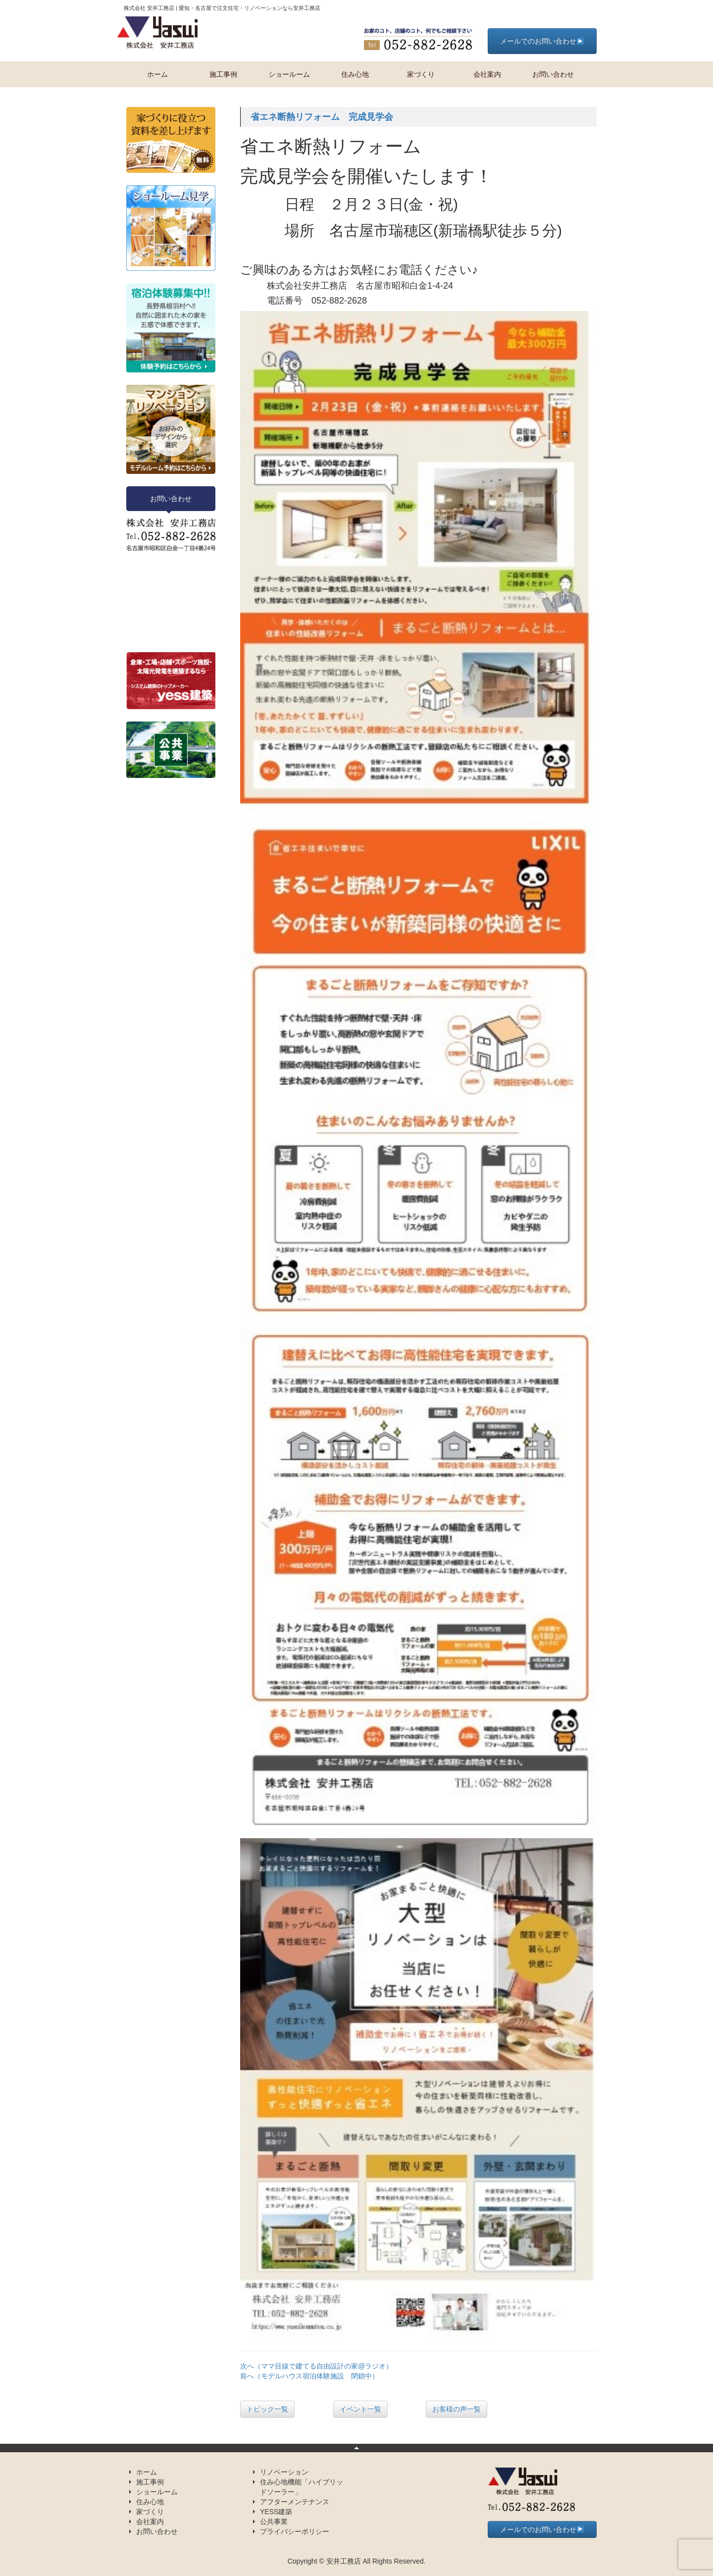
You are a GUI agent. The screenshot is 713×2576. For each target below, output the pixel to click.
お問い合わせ (553, 74)
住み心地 (355, 74)
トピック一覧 (267, 2409)
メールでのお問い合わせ (542, 41)
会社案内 (487, 74)
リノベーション (284, 2472)
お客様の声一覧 (456, 2409)
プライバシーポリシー (294, 2531)
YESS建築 (276, 2512)
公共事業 (274, 2521)
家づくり (421, 74)
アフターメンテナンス (294, 2502)
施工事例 (223, 74)
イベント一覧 (360, 2409)
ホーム (157, 74)
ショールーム (289, 74)
